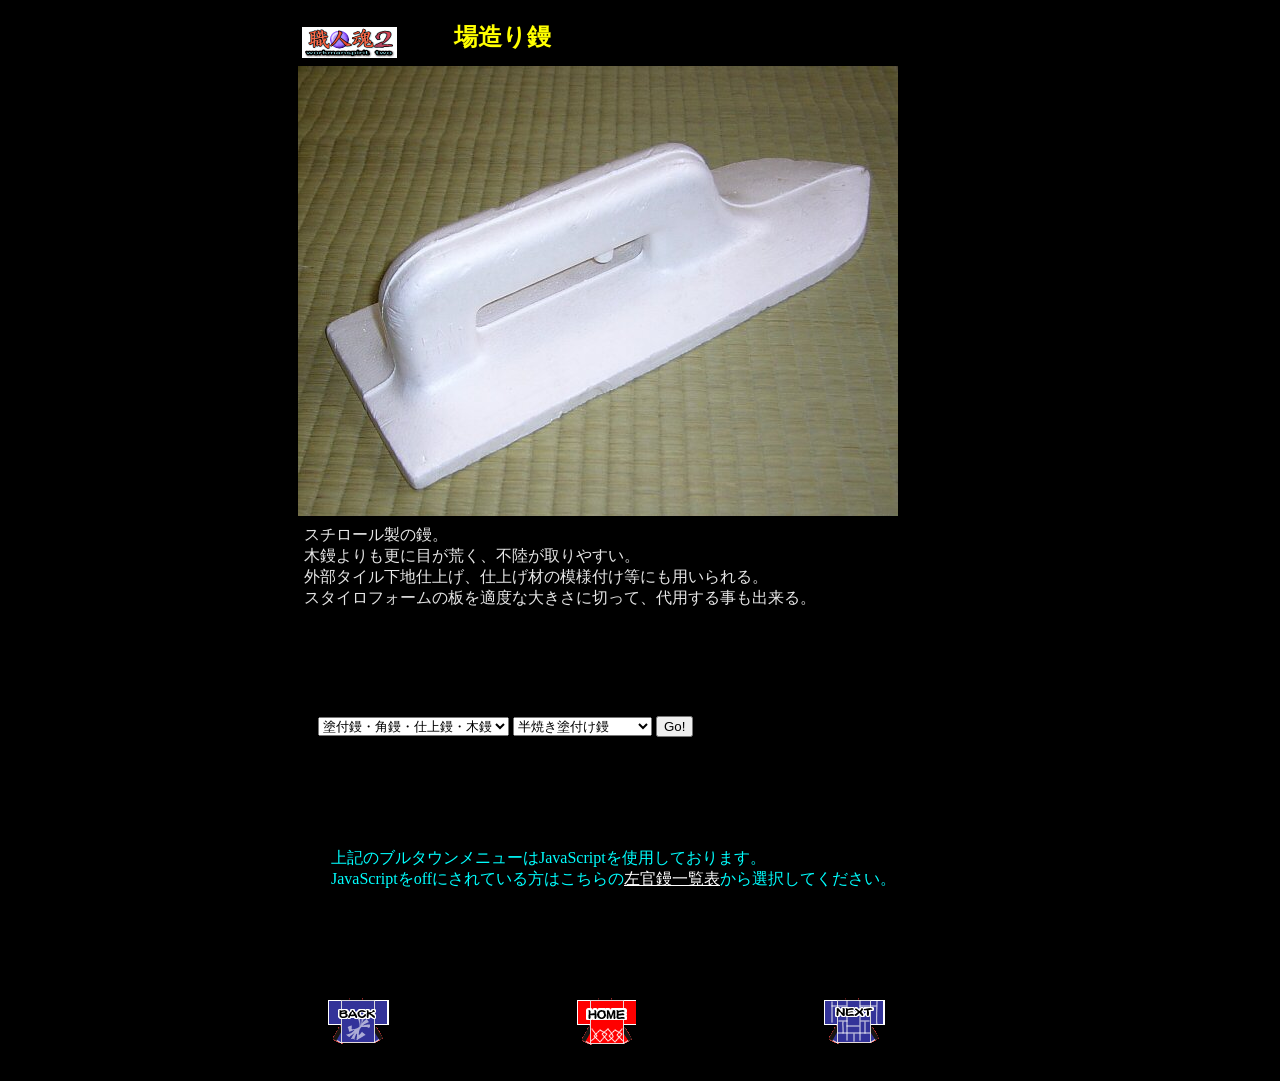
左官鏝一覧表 (672, 878)
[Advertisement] (595, 946)
